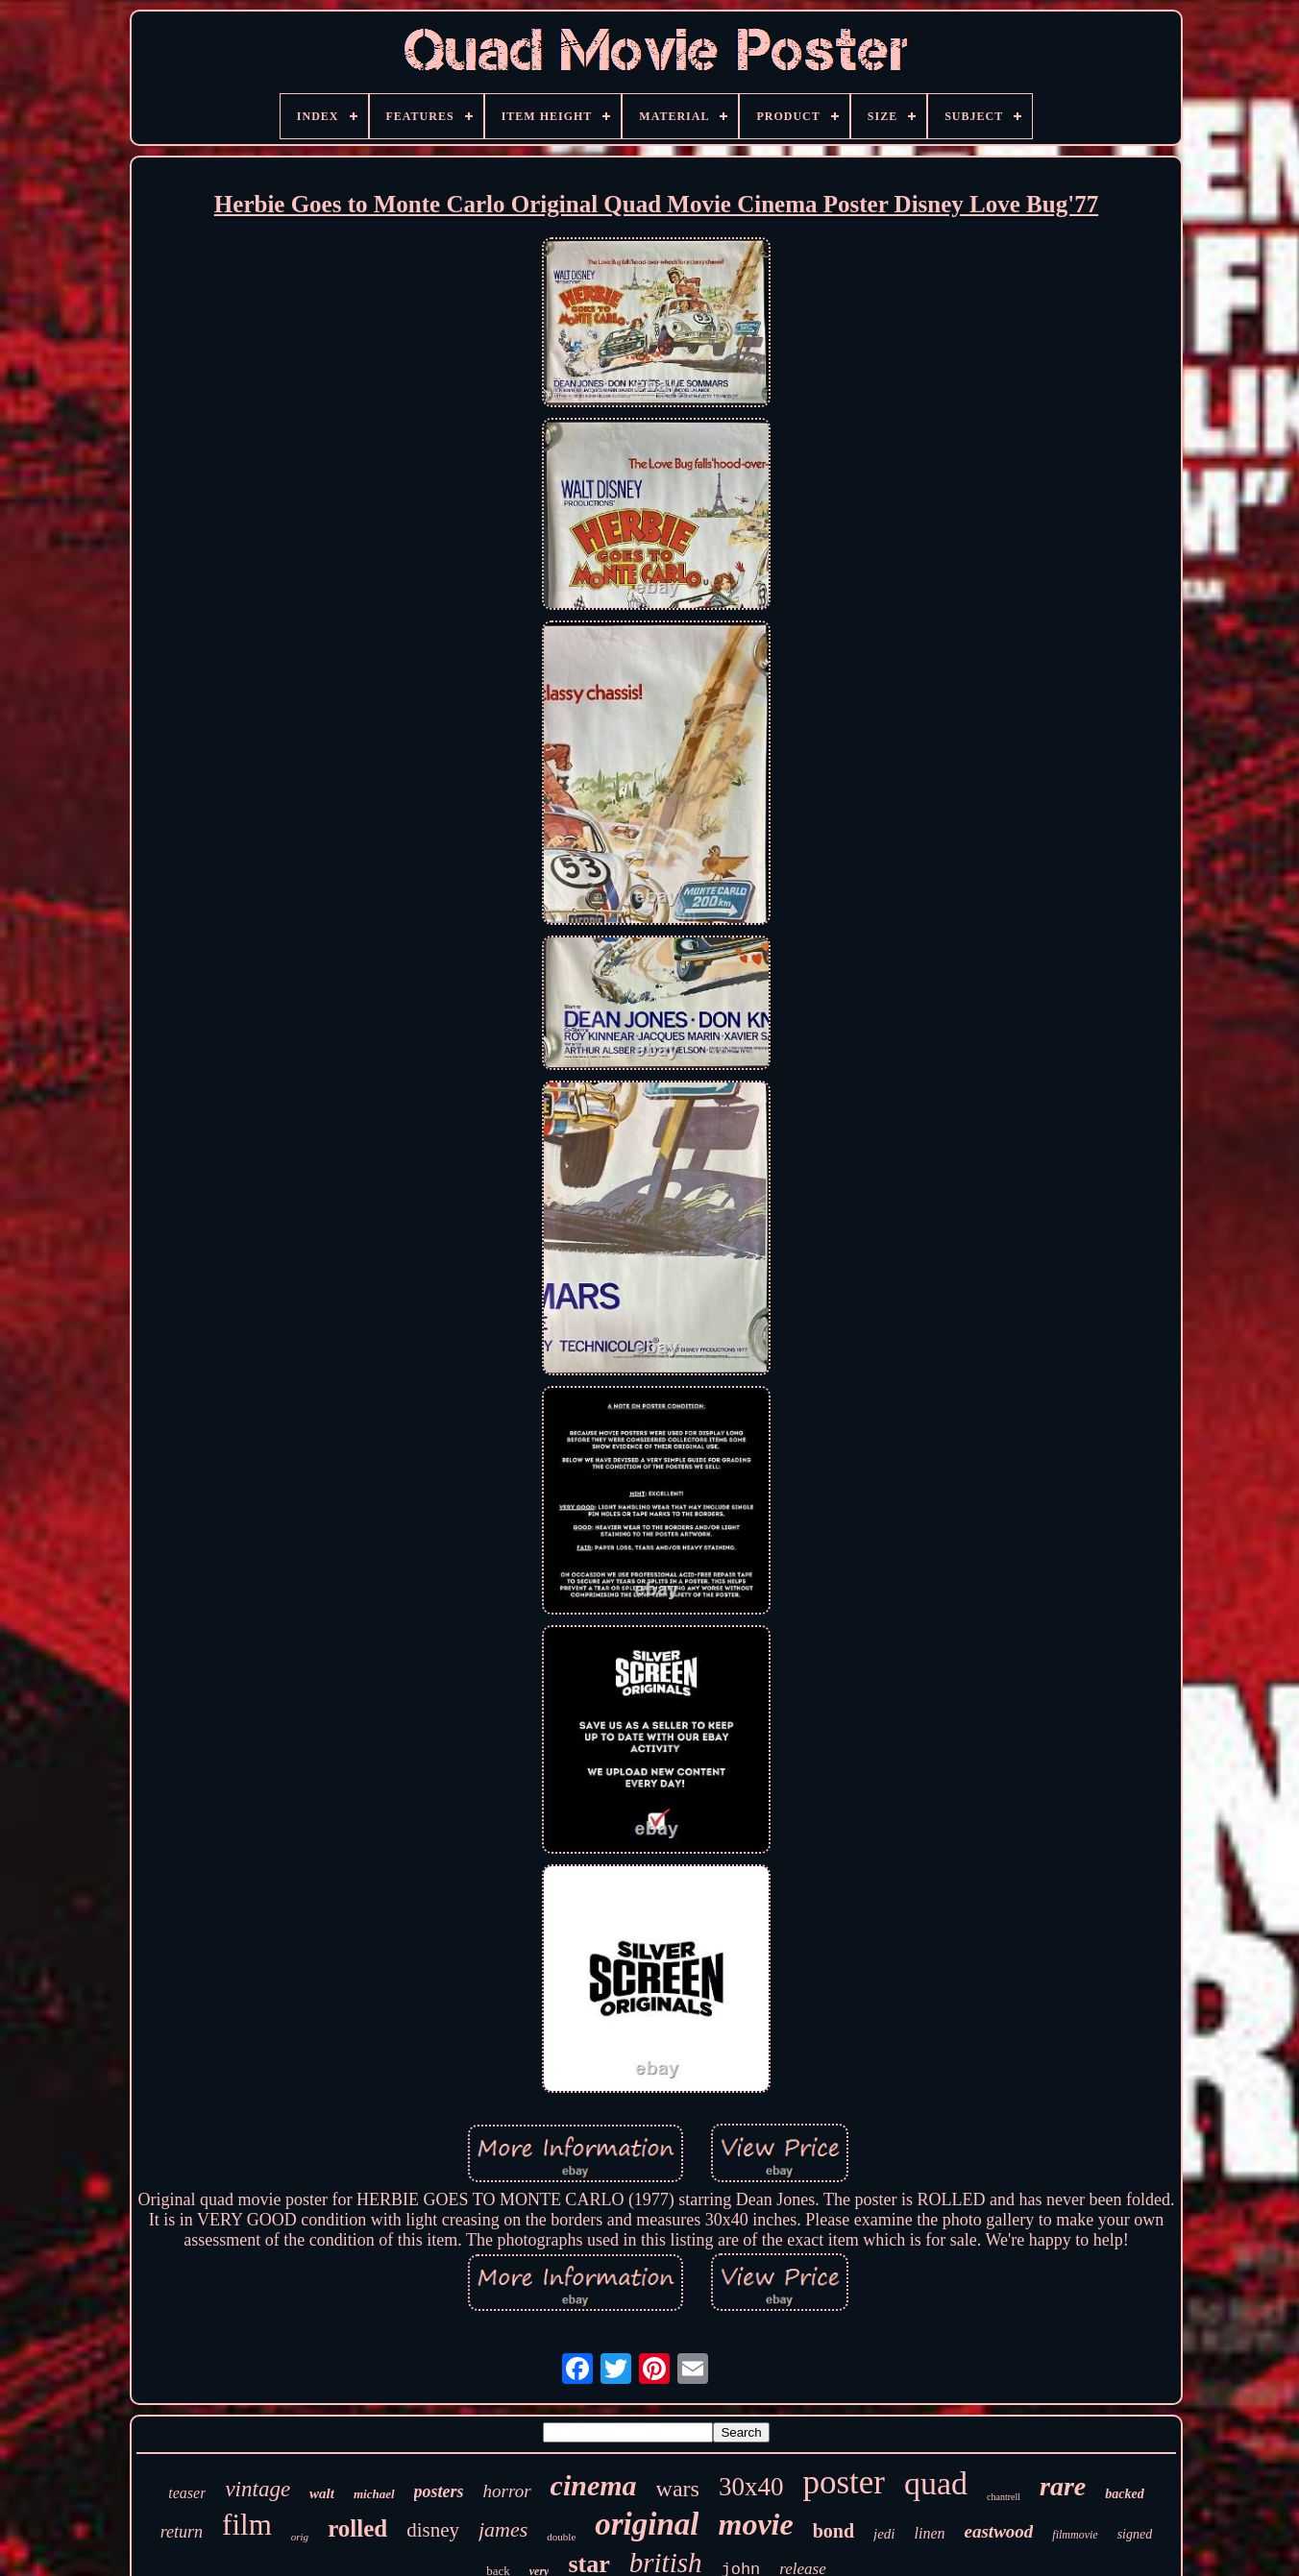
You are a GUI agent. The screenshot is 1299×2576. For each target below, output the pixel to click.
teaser (187, 2493)
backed (1124, 2494)
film (247, 2524)
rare (1063, 2486)
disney (432, 2529)
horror (507, 2491)
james (502, 2529)
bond (833, 2530)
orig (299, 2536)
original (647, 2524)
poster (843, 2482)
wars (677, 2488)
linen (930, 2533)
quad (936, 2483)
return (181, 2531)
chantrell (1003, 2496)
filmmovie (1074, 2534)
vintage (257, 2489)
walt (321, 2493)
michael (374, 2494)
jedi (884, 2533)
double (561, 2536)
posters (439, 2491)
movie (755, 2524)
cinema (594, 2485)
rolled (357, 2528)
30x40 (751, 2486)
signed (1135, 2534)
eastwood (999, 2531)
